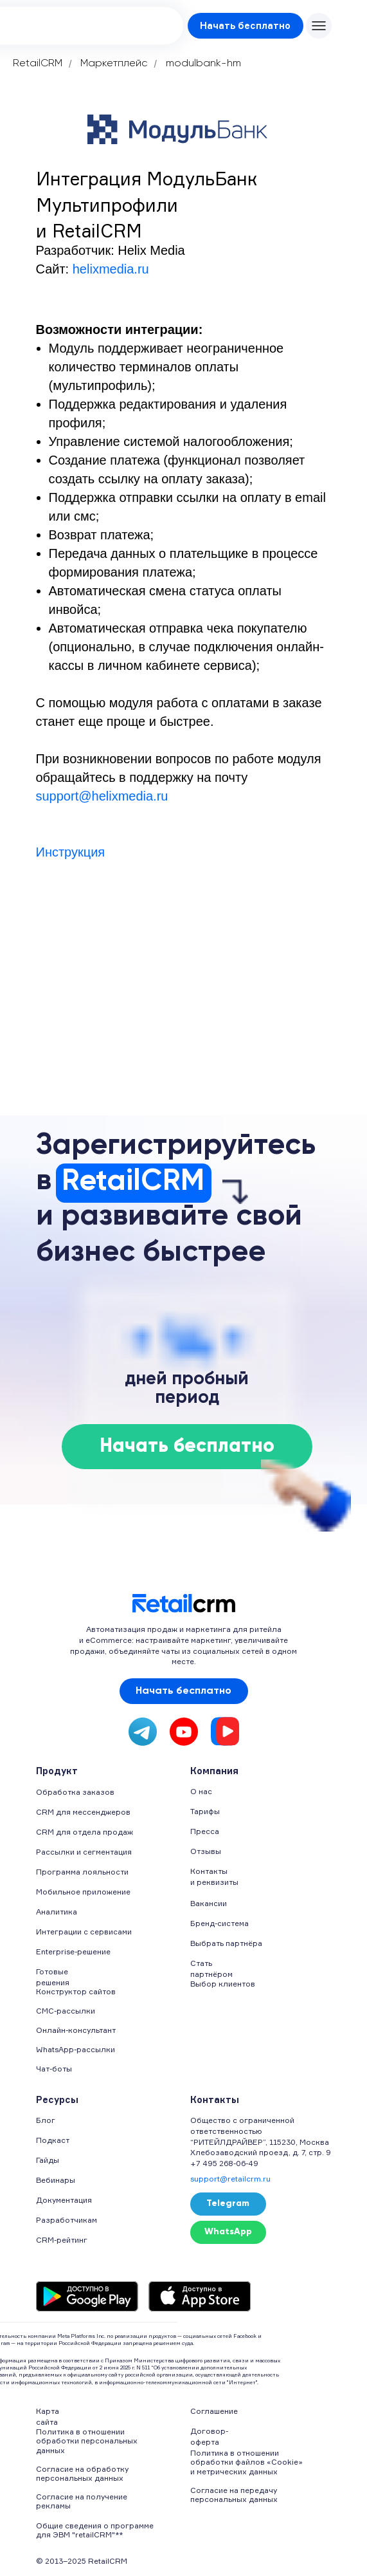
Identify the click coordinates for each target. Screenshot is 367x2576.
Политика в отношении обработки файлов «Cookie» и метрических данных (246, 2462)
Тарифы (205, 1811)
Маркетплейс (113, 64)
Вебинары (55, 2180)
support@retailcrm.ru (230, 2178)
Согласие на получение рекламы (81, 2501)
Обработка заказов (75, 1792)
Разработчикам (66, 2220)
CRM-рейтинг (61, 2240)
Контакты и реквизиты (214, 1876)
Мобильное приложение (83, 1891)
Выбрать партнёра (226, 1943)
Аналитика (56, 1911)
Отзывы (205, 1851)
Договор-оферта (209, 2436)
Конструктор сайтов (76, 1991)
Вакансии (208, 1903)
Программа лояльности (82, 1871)
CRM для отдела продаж (84, 1832)
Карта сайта (47, 2416)
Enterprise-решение (73, 1951)
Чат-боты (54, 2068)
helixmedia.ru (111, 269)
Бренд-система (219, 1923)
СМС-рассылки (65, 2010)
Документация (64, 2200)
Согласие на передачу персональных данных (234, 2494)
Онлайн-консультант (76, 2030)
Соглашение (214, 2411)
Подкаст (52, 2140)
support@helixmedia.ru (102, 796)
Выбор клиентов (222, 1983)
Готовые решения (52, 1977)
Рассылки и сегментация (84, 1852)
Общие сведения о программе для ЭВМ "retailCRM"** (95, 2530)
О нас (201, 1791)
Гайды (47, 2160)
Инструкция (70, 852)
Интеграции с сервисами (84, 1931)
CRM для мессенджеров (83, 1812)
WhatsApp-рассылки (75, 2049)
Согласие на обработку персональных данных (82, 2473)
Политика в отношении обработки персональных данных (87, 2441)
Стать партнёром (211, 1968)
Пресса (204, 1831)
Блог (45, 2120)
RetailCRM (37, 64)
